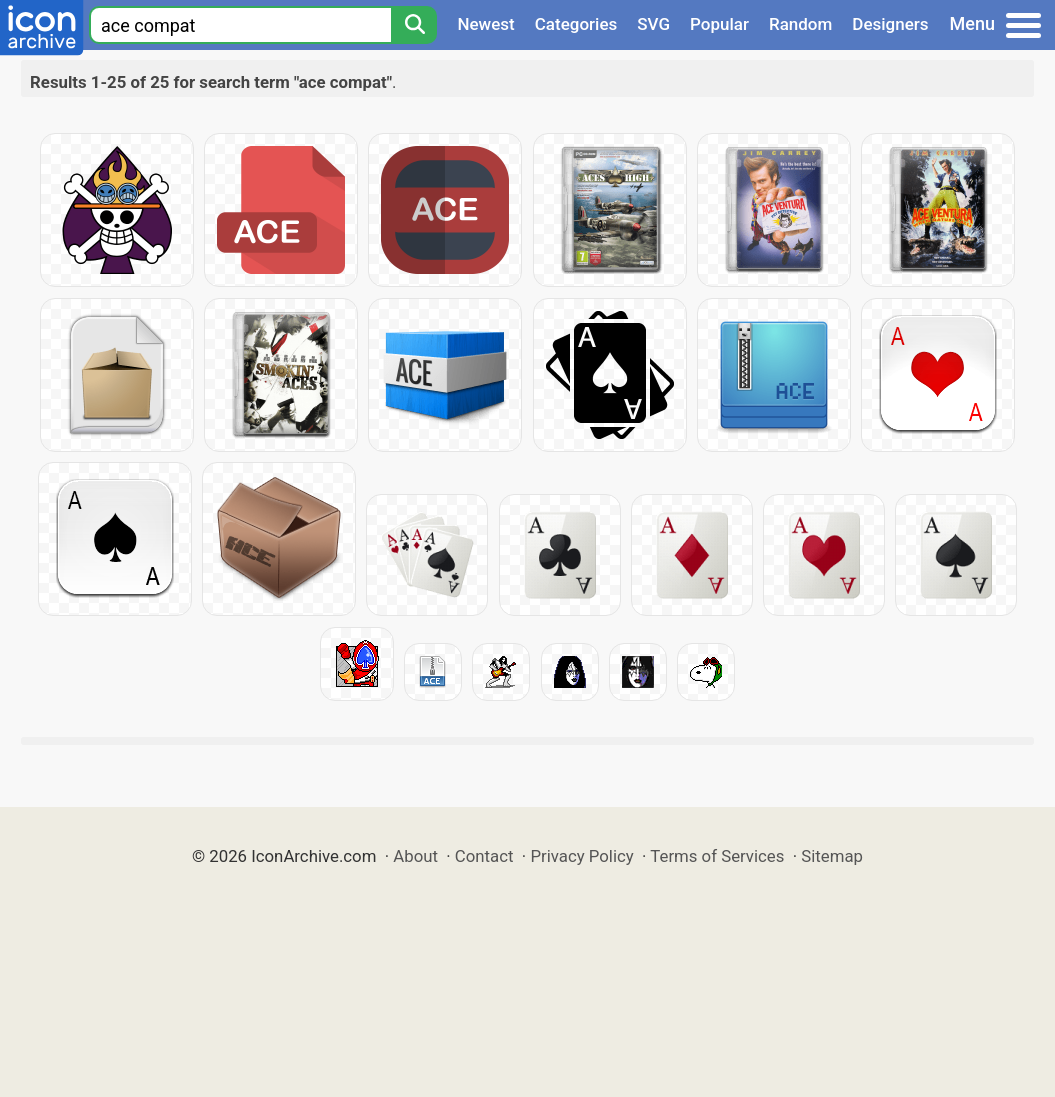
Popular (719, 24)
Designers (890, 24)
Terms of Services (717, 856)
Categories (576, 24)
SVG (653, 24)
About (415, 856)
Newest (485, 24)
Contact (484, 856)
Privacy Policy (581, 856)
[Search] (414, 25)
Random (800, 24)
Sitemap (832, 856)
